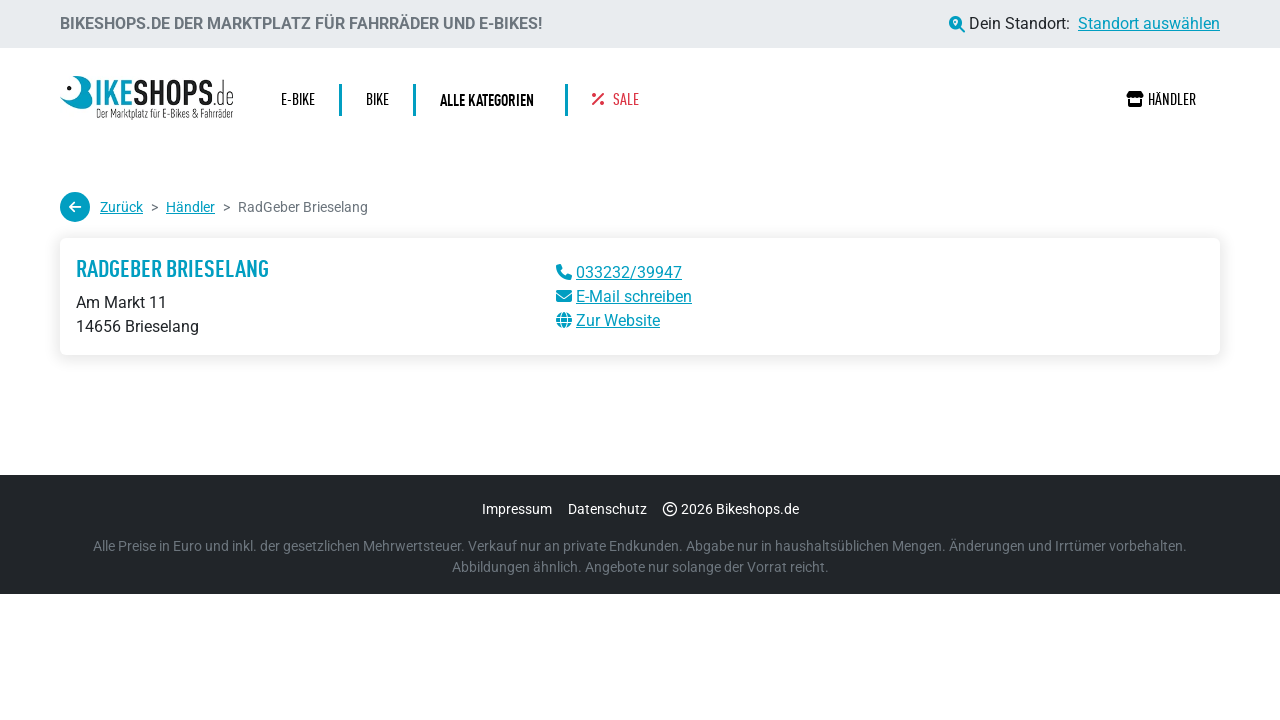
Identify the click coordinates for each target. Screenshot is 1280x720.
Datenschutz (607, 509)
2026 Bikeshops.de (731, 509)
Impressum (517, 509)
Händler (1161, 99)
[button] (492, 100)
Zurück (101, 207)
